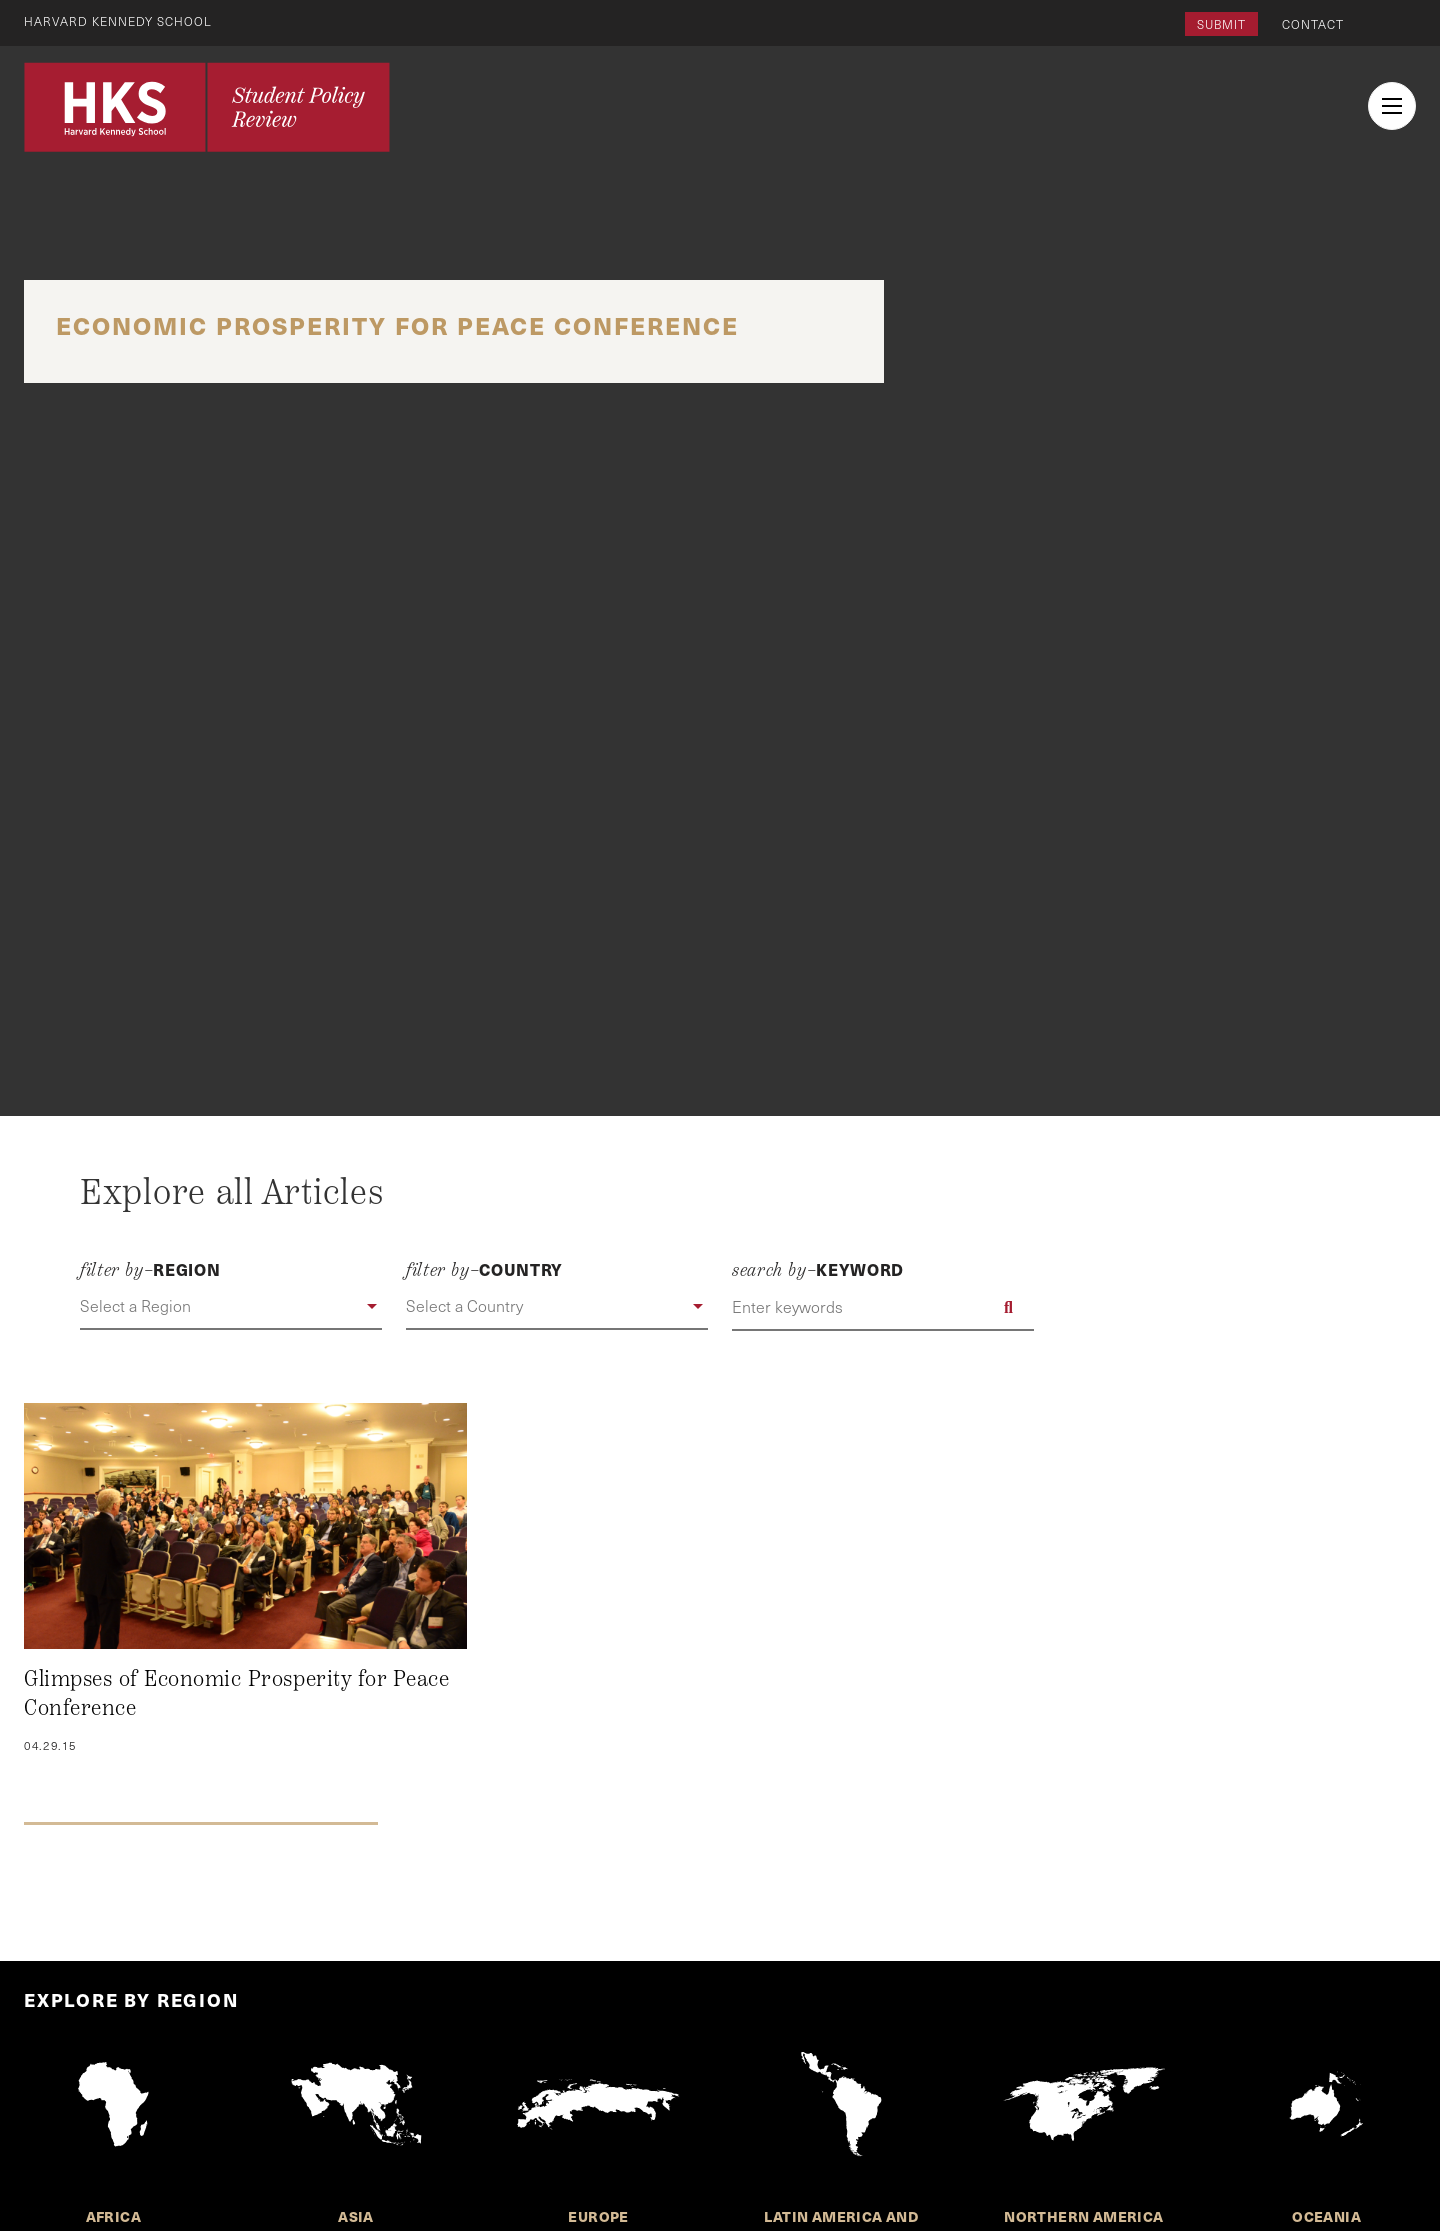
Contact (1313, 24)
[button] (231, 1307)
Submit (1221, 24)
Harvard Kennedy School (118, 21)
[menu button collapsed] (1392, 106)
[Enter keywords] (883, 1307)
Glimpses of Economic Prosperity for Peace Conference (236, 1694)
